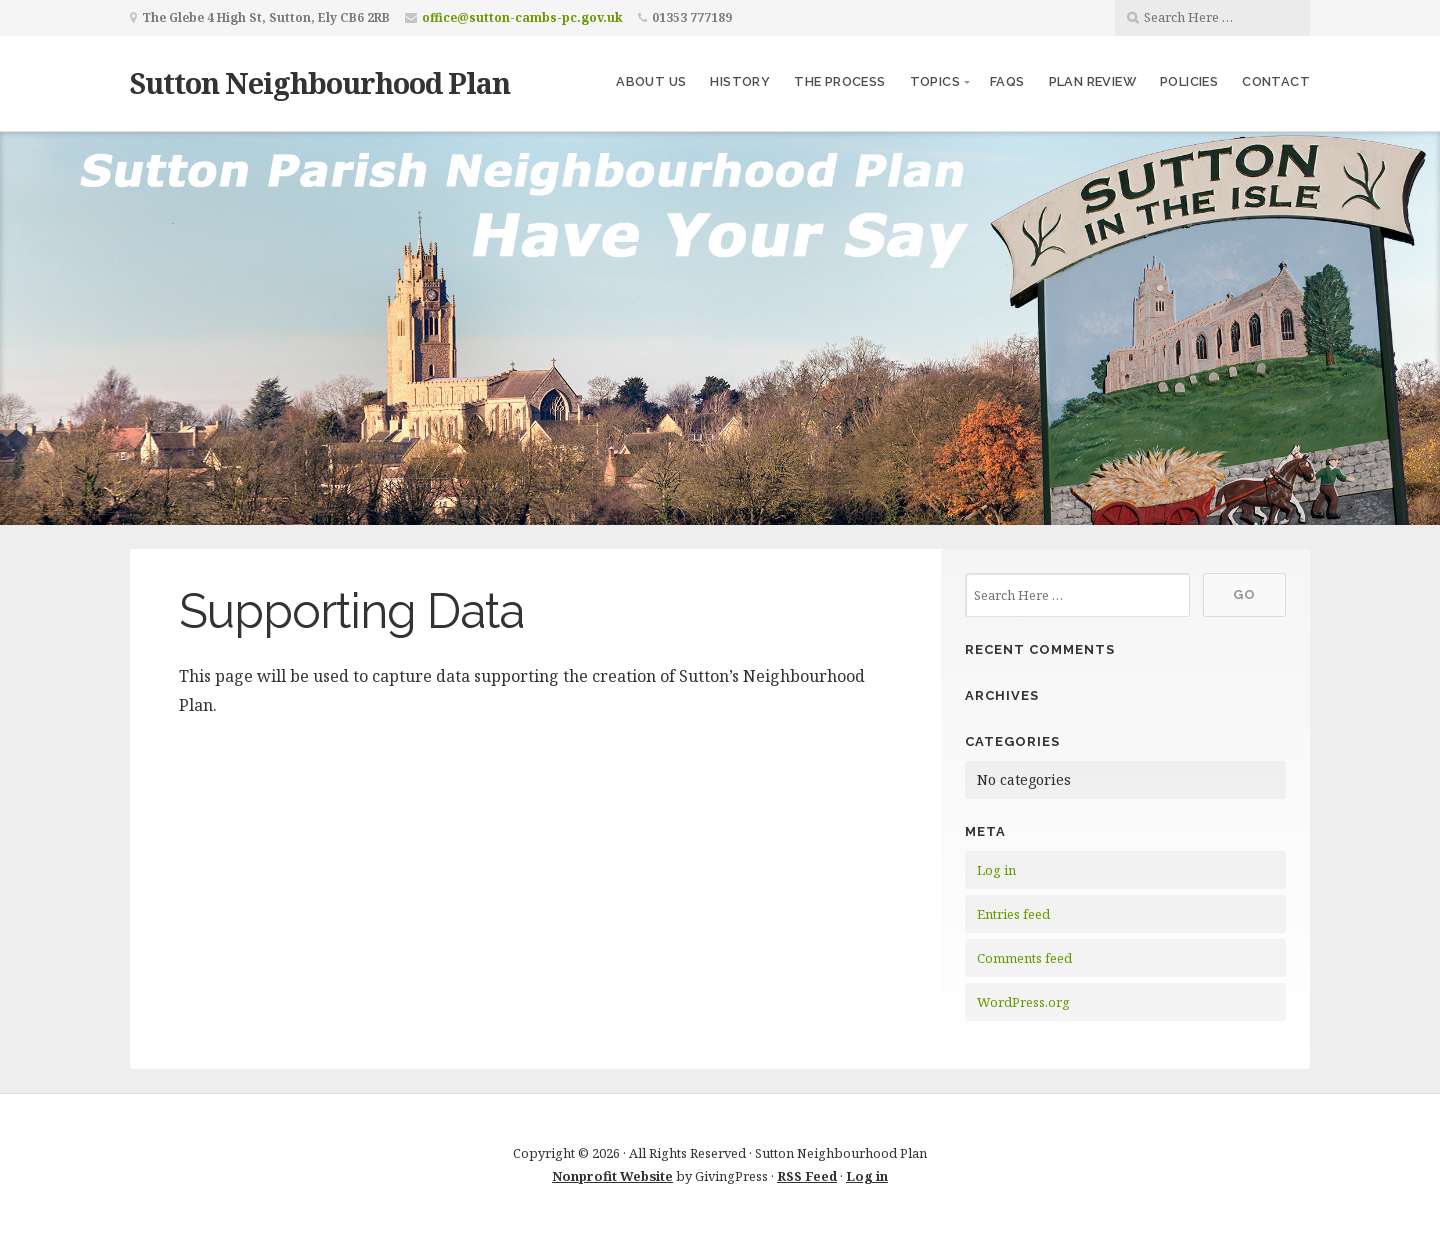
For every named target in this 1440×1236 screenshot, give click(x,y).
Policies (1189, 81)
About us (651, 81)
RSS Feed (807, 1176)
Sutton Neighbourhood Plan (320, 82)
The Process (839, 81)
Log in (996, 870)
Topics (935, 81)
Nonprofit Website (612, 1176)
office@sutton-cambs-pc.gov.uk (522, 17)
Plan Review (1092, 81)
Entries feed (1013, 914)
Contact (1276, 81)
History (740, 81)
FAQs (1007, 81)
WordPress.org (1023, 1002)
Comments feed (1024, 958)
